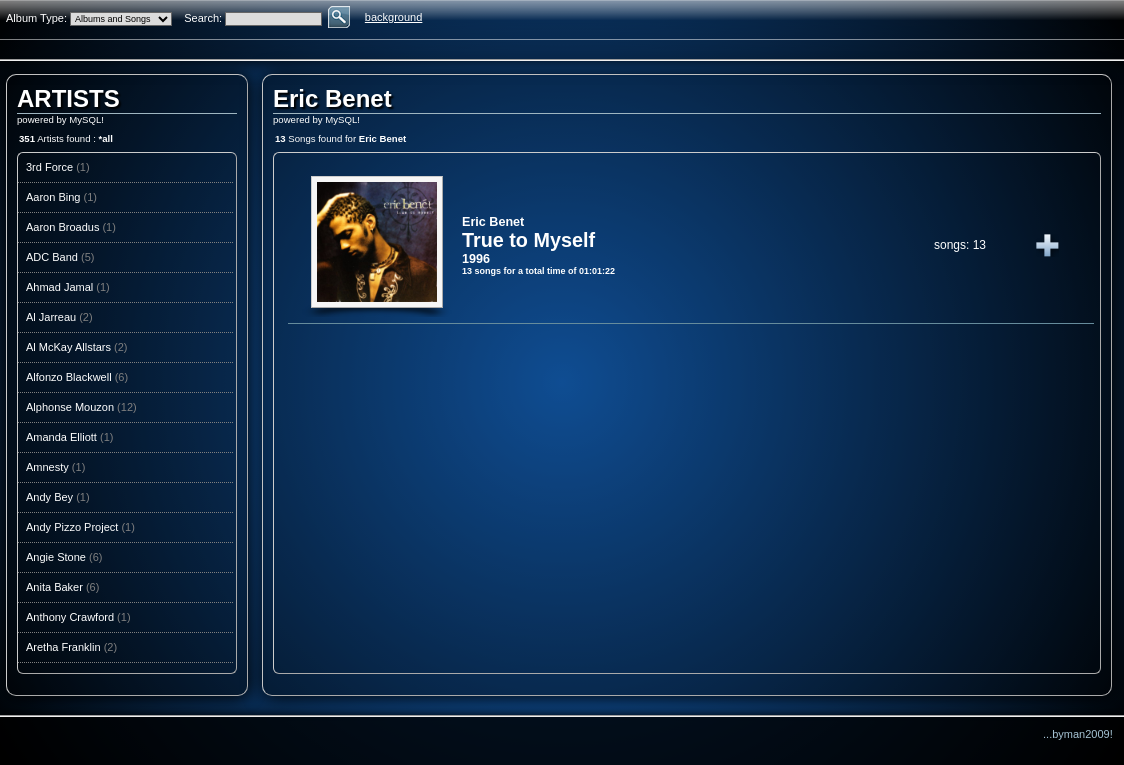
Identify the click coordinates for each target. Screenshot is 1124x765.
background (394, 17)
